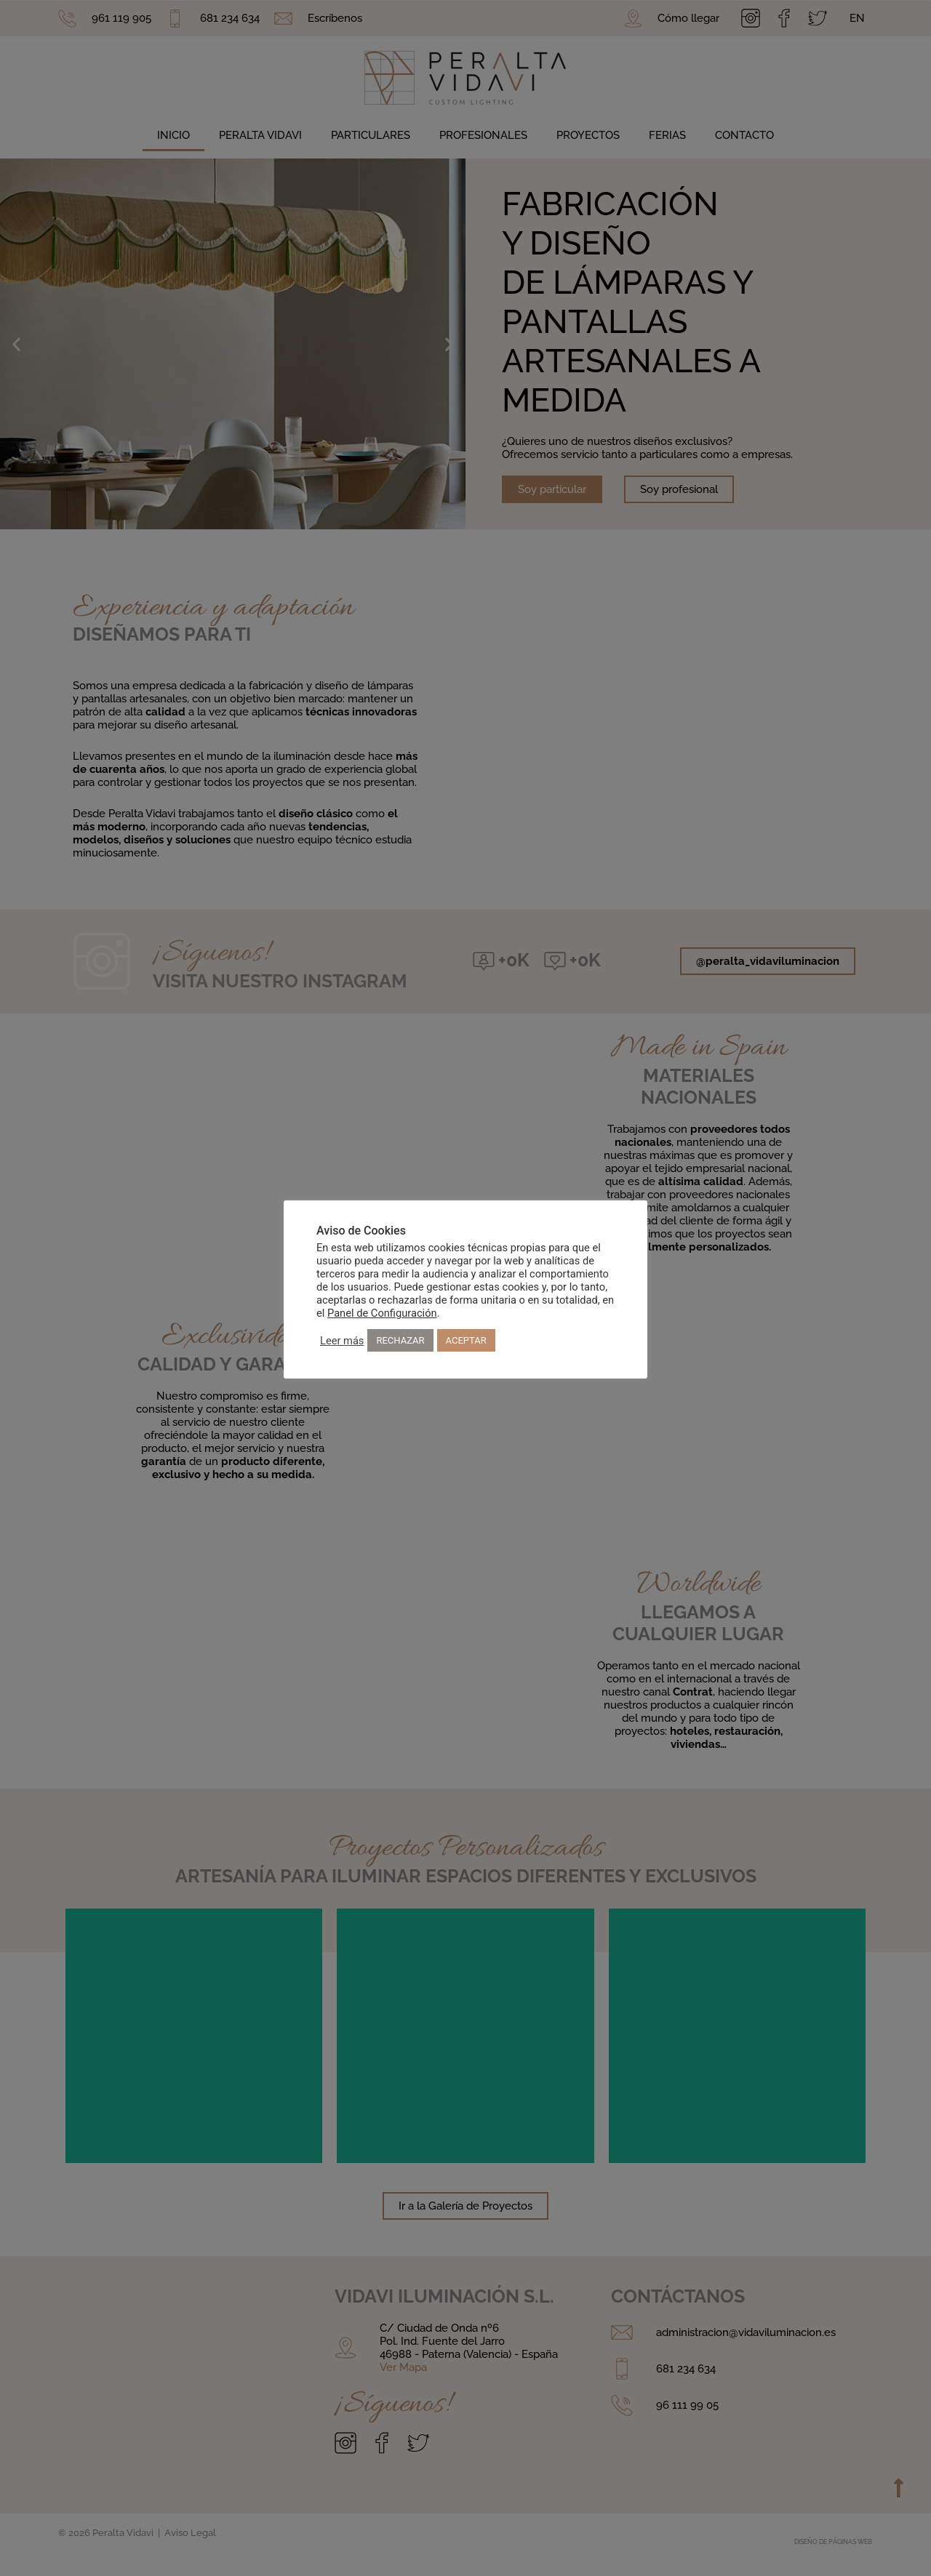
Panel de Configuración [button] (382, 1313)
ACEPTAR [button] (466, 1340)
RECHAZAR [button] (400, 1340)
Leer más (342, 1340)
